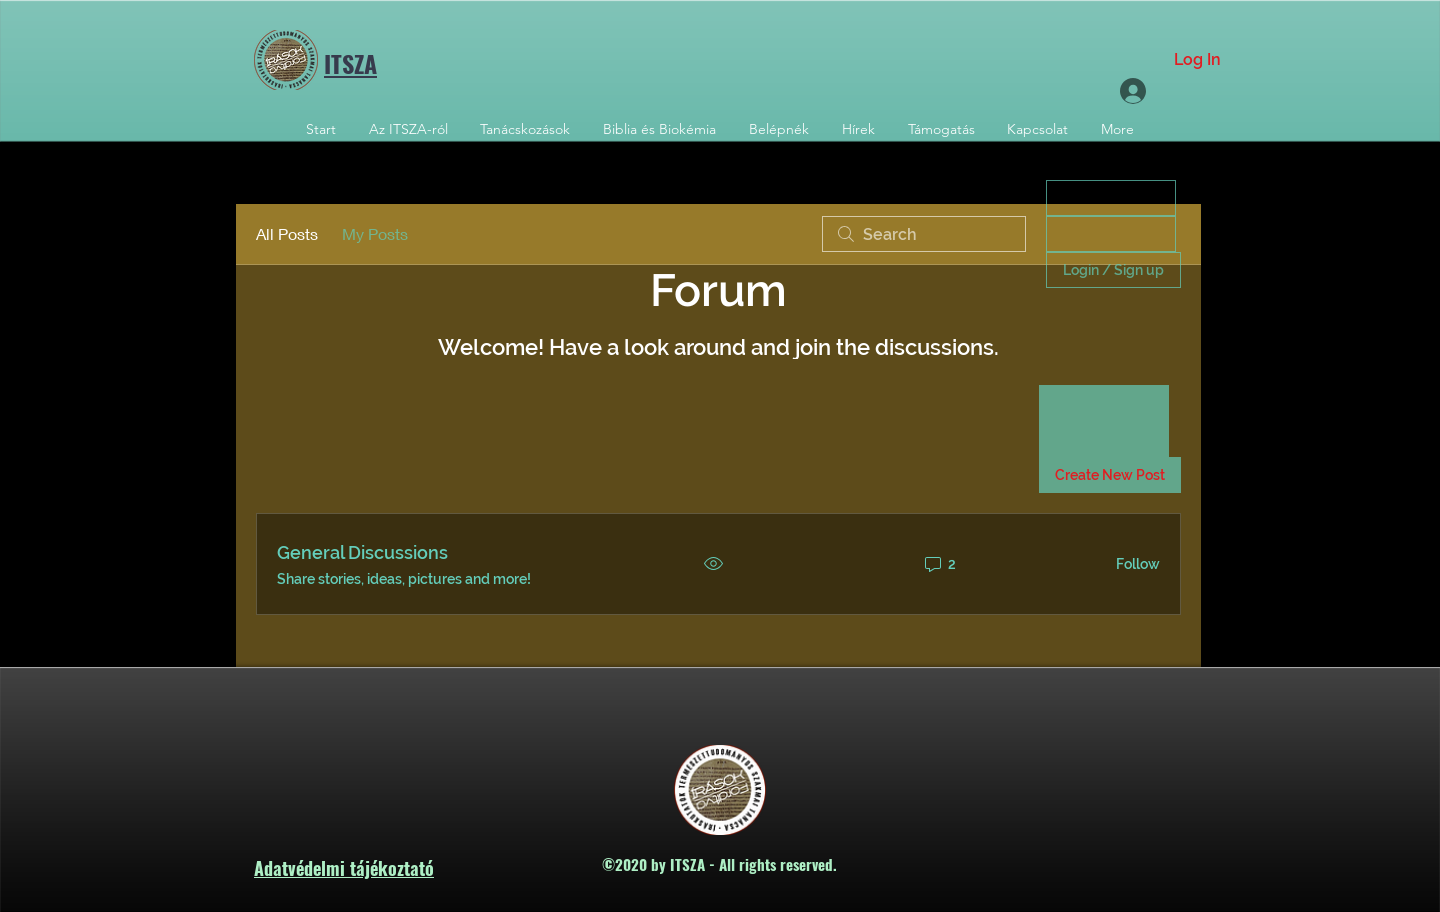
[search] (924, 234)
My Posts (375, 233)
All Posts (287, 233)
